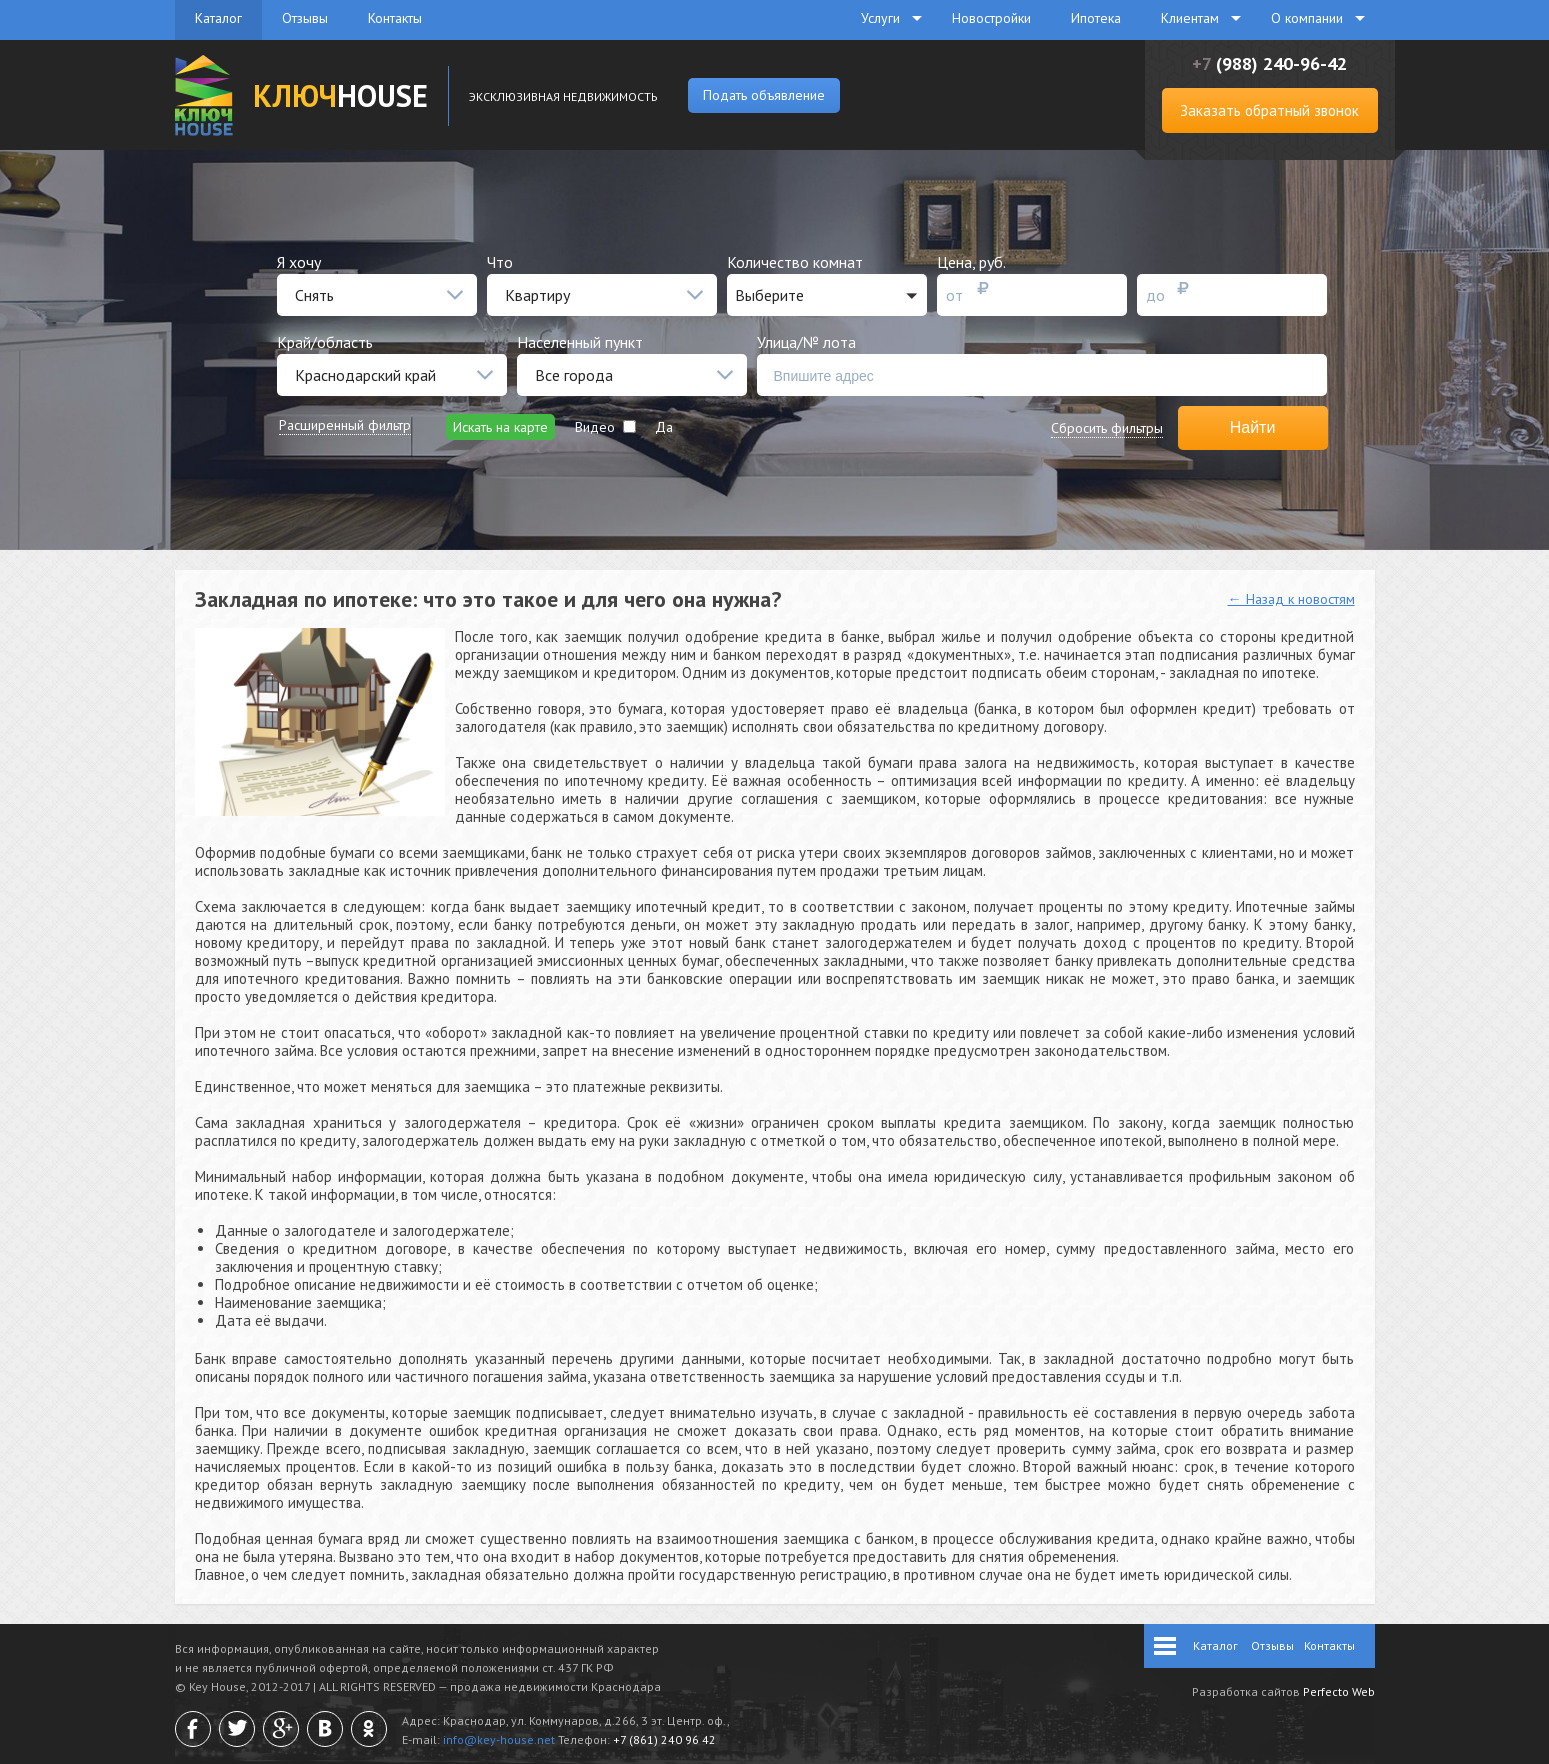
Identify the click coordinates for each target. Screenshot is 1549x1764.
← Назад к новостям (1291, 599)
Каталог (218, 18)
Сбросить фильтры (1107, 428)
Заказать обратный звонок (1269, 110)
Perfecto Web (1339, 1691)
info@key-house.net (499, 1739)
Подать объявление (764, 95)
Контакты (395, 18)
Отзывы (305, 18)
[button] (827, 295)
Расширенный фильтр (345, 425)
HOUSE (340, 95)
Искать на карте (500, 427)
